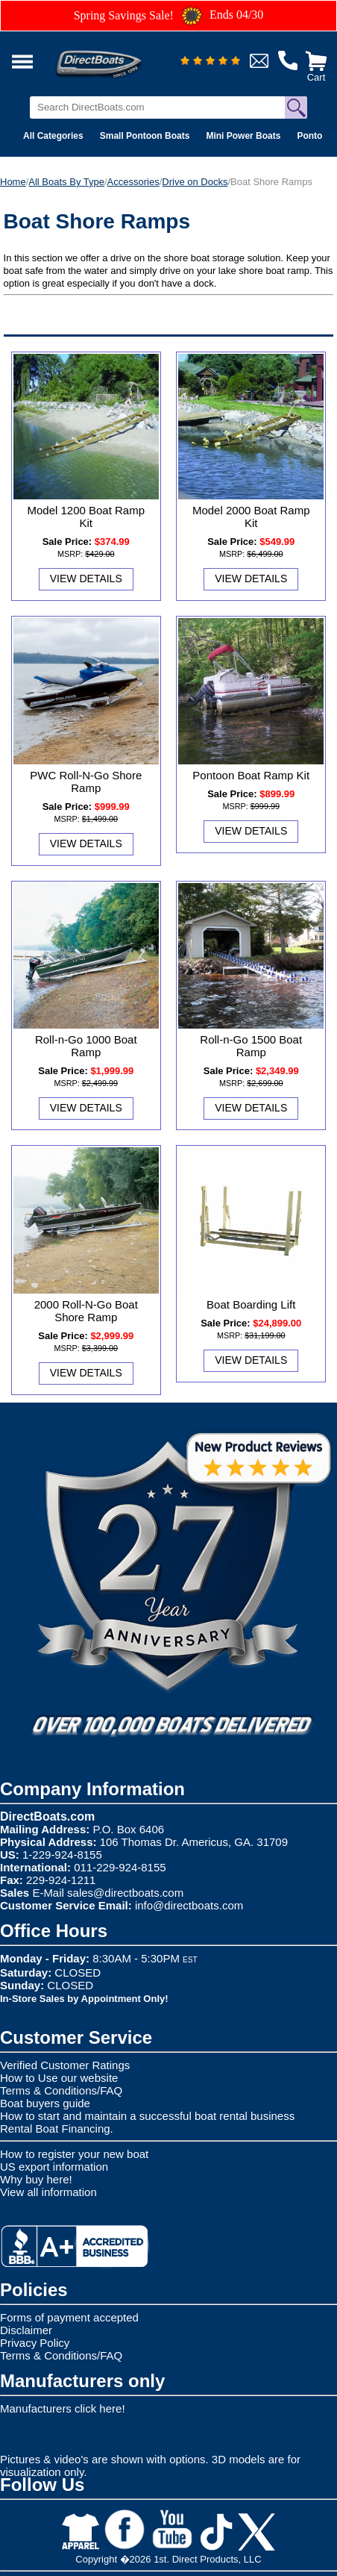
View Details (86, 578)
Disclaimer (26, 2330)
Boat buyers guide (45, 2103)
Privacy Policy (34, 2342)
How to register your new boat (74, 2154)
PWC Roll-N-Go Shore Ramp (86, 781)
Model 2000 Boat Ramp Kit (251, 516)
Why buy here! (36, 2179)
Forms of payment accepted (69, 2317)
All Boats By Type (66, 181)
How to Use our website (59, 2077)
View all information (48, 2192)
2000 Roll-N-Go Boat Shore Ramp (86, 1310)
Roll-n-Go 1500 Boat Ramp (251, 1045)
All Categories (53, 136)
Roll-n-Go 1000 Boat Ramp (86, 1045)
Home (13, 181)
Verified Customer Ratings (65, 2065)
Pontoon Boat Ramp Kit (250, 775)
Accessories (133, 181)
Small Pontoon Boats (145, 136)
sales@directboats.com (125, 1892)
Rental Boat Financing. (56, 2128)
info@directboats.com (189, 1905)
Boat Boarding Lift (251, 1304)
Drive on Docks (194, 181)
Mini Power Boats (243, 136)
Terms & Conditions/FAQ (61, 2090)
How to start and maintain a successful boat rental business (147, 2115)
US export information (54, 2166)
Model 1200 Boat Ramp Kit (86, 516)
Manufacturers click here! (62, 2408)
